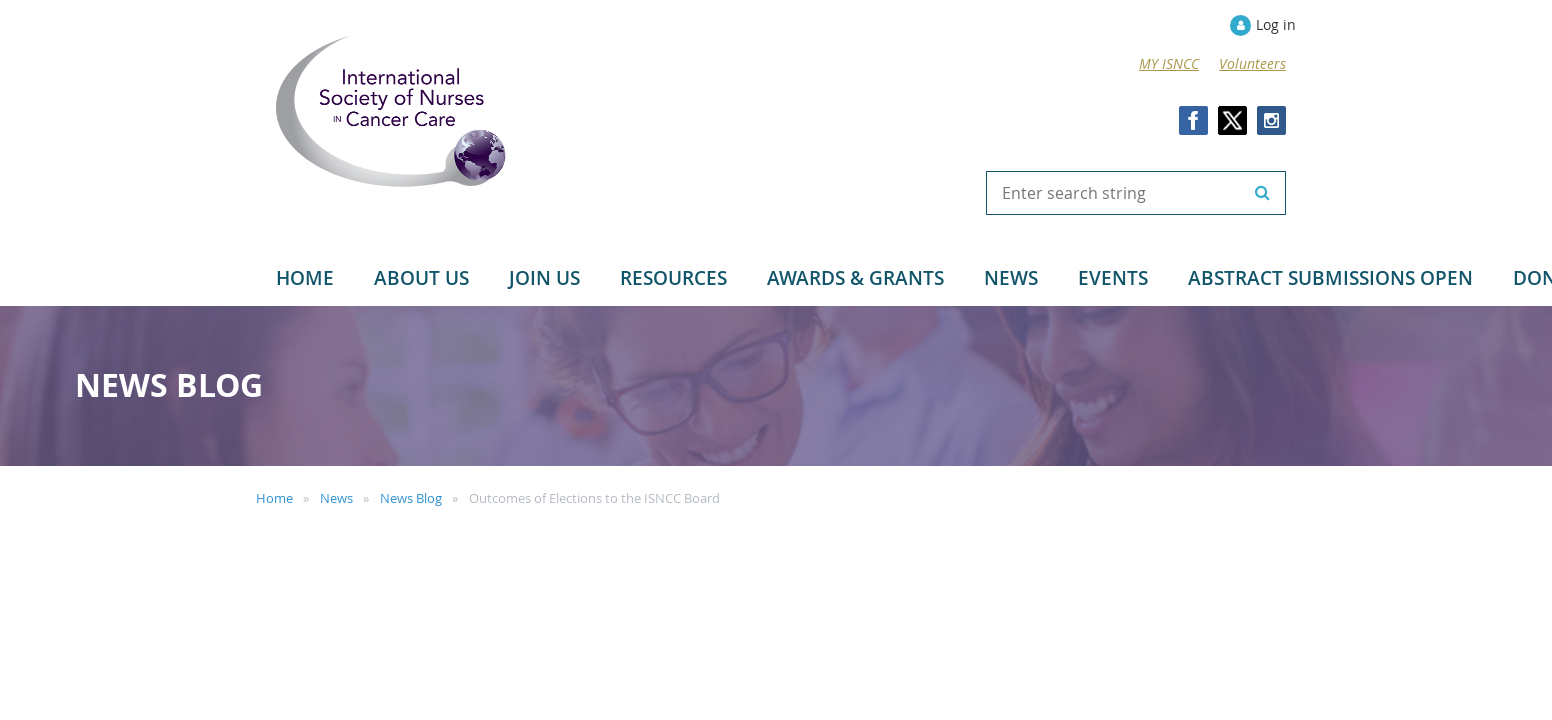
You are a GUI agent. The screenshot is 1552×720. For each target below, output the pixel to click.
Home (274, 498)
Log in (1276, 24)
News (336, 498)
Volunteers (1252, 63)
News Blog (411, 498)
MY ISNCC (1169, 63)
